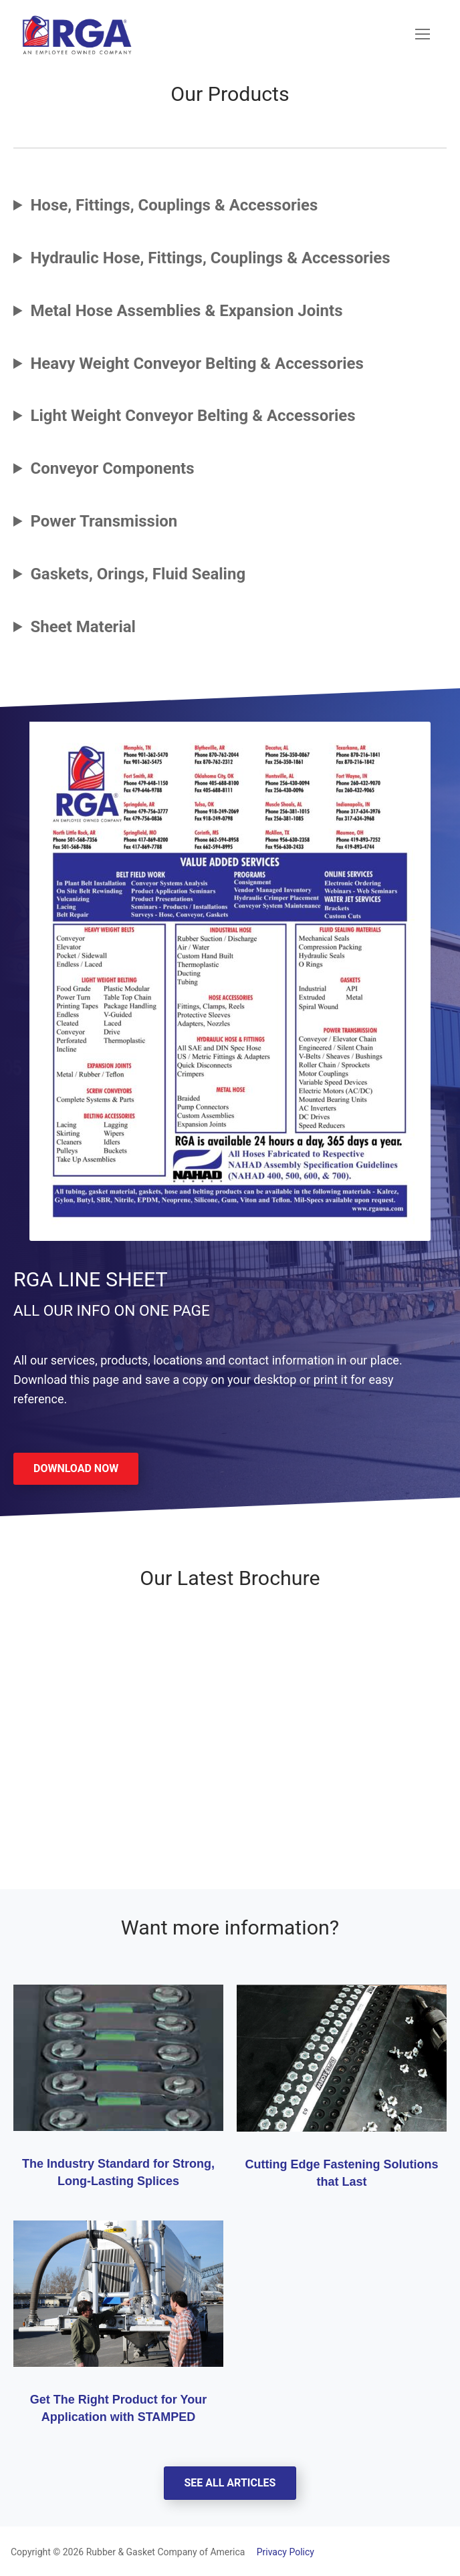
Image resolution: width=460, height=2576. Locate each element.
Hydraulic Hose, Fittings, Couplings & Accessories (210, 258)
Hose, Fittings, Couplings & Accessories (174, 205)
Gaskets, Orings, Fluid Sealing (137, 574)
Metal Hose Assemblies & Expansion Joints (186, 310)
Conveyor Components (112, 468)
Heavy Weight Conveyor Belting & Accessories (196, 363)
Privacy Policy (280, 2552)
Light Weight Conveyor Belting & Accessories (192, 415)
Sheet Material (83, 626)
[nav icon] (422, 35)
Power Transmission (103, 521)
